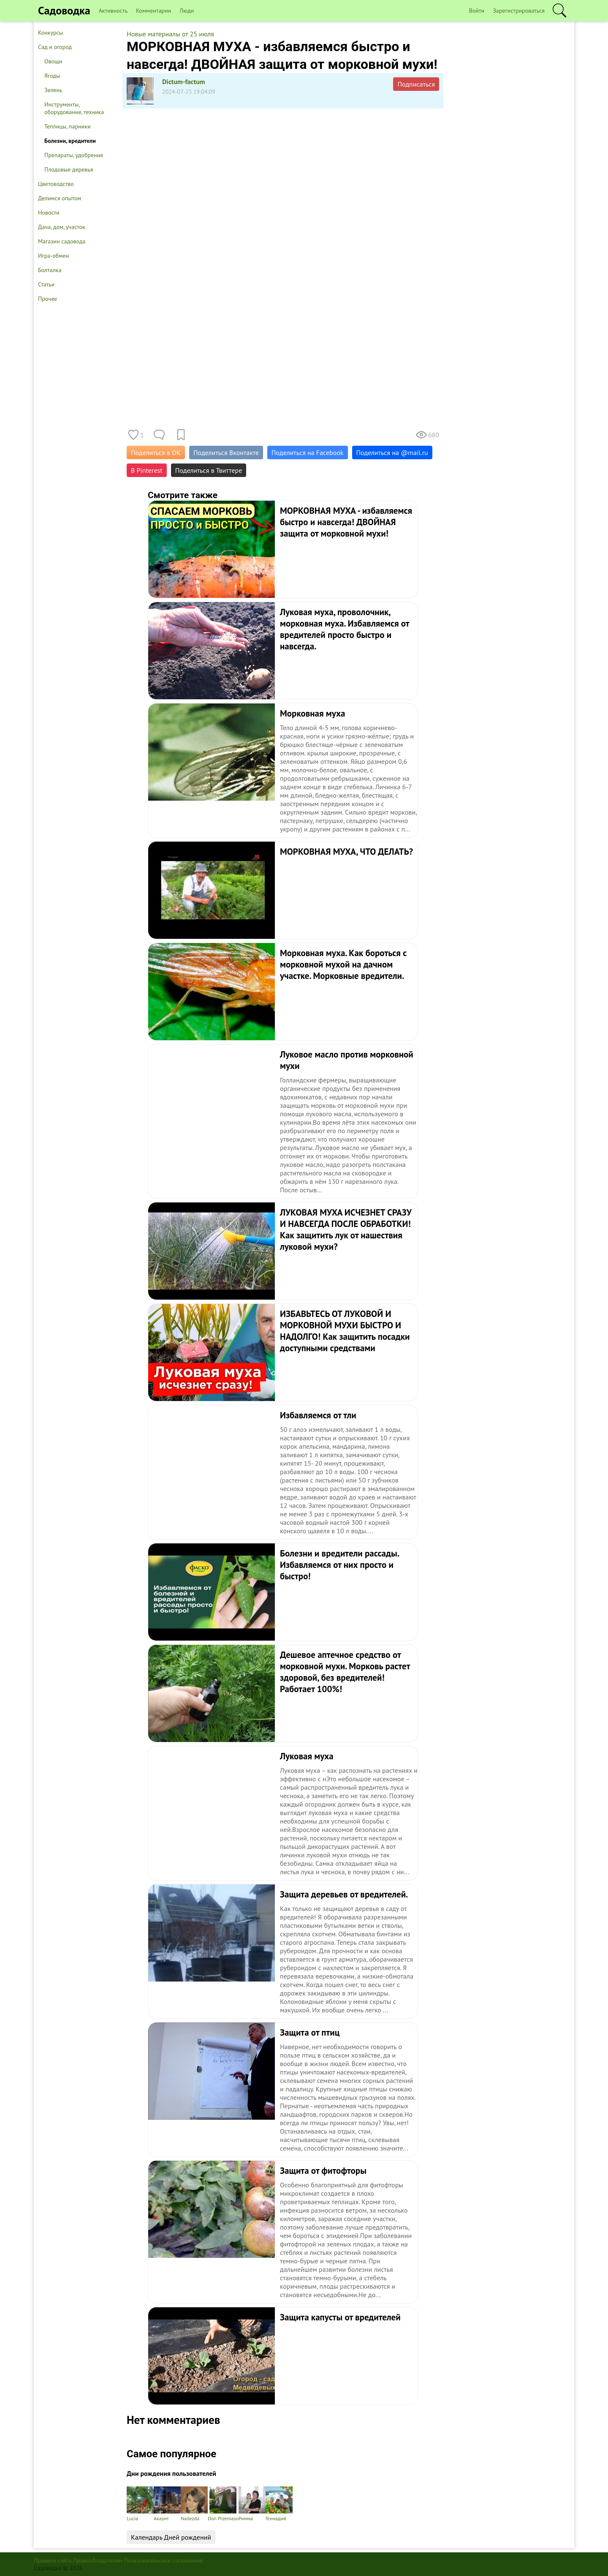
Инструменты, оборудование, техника (74, 108)
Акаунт (167, 2503)
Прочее (47, 299)
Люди (186, 10)
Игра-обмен (53, 255)
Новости (49, 212)
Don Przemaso (223, 2503)
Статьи (46, 284)
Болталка (49, 270)
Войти (477, 10)
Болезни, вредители (70, 140)
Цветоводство (56, 184)
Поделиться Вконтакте (226, 452)
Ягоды (52, 75)
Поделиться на (392, 452)
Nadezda (194, 2503)
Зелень (53, 90)
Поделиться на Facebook (307, 452)
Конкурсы (50, 32)
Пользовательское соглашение (163, 2560)
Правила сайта (53, 2560)
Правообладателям (97, 2560)
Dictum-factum (183, 81)
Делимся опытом (59, 198)
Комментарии (153, 10)
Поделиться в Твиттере (208, 470)
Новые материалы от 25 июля (170, 34)
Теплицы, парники (67, 126)
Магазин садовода (62, 241)
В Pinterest (147, 470)
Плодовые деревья (68, 169)
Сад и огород (55, 47)
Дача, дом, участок (61, 227)
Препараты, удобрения (73, 155)
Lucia (140, 2503)
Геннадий (279, 2503)
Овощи (53, 61)
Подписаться (416, 84)
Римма (252, 2503)
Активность (113, 10)
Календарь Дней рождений (171, 2537)
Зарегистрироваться (519, 10)
